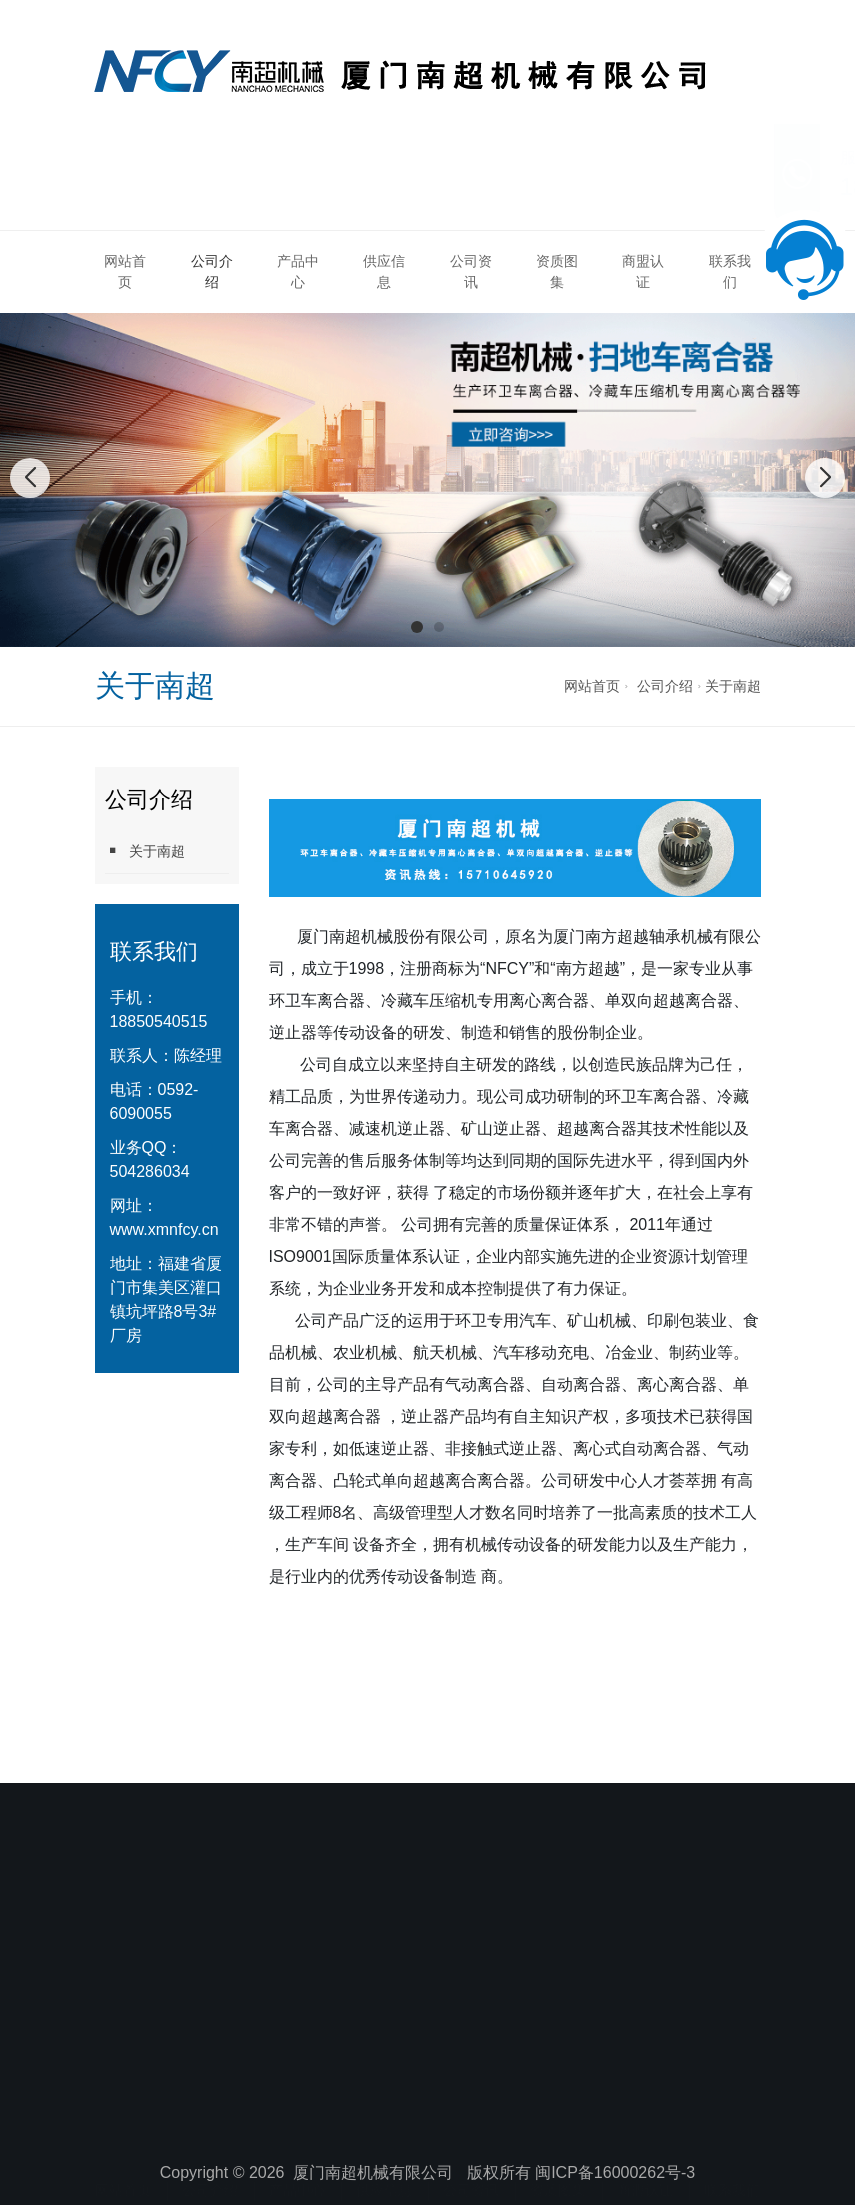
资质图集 (557, 271)
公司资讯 (471, 271)
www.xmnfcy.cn (164, 1229)
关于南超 (733, 686)
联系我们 (730, 271)
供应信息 (384, 271)
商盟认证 (643, 271)
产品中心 (298, 271)
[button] (417, 627)
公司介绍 (212, 271)
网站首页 (125, 271)
